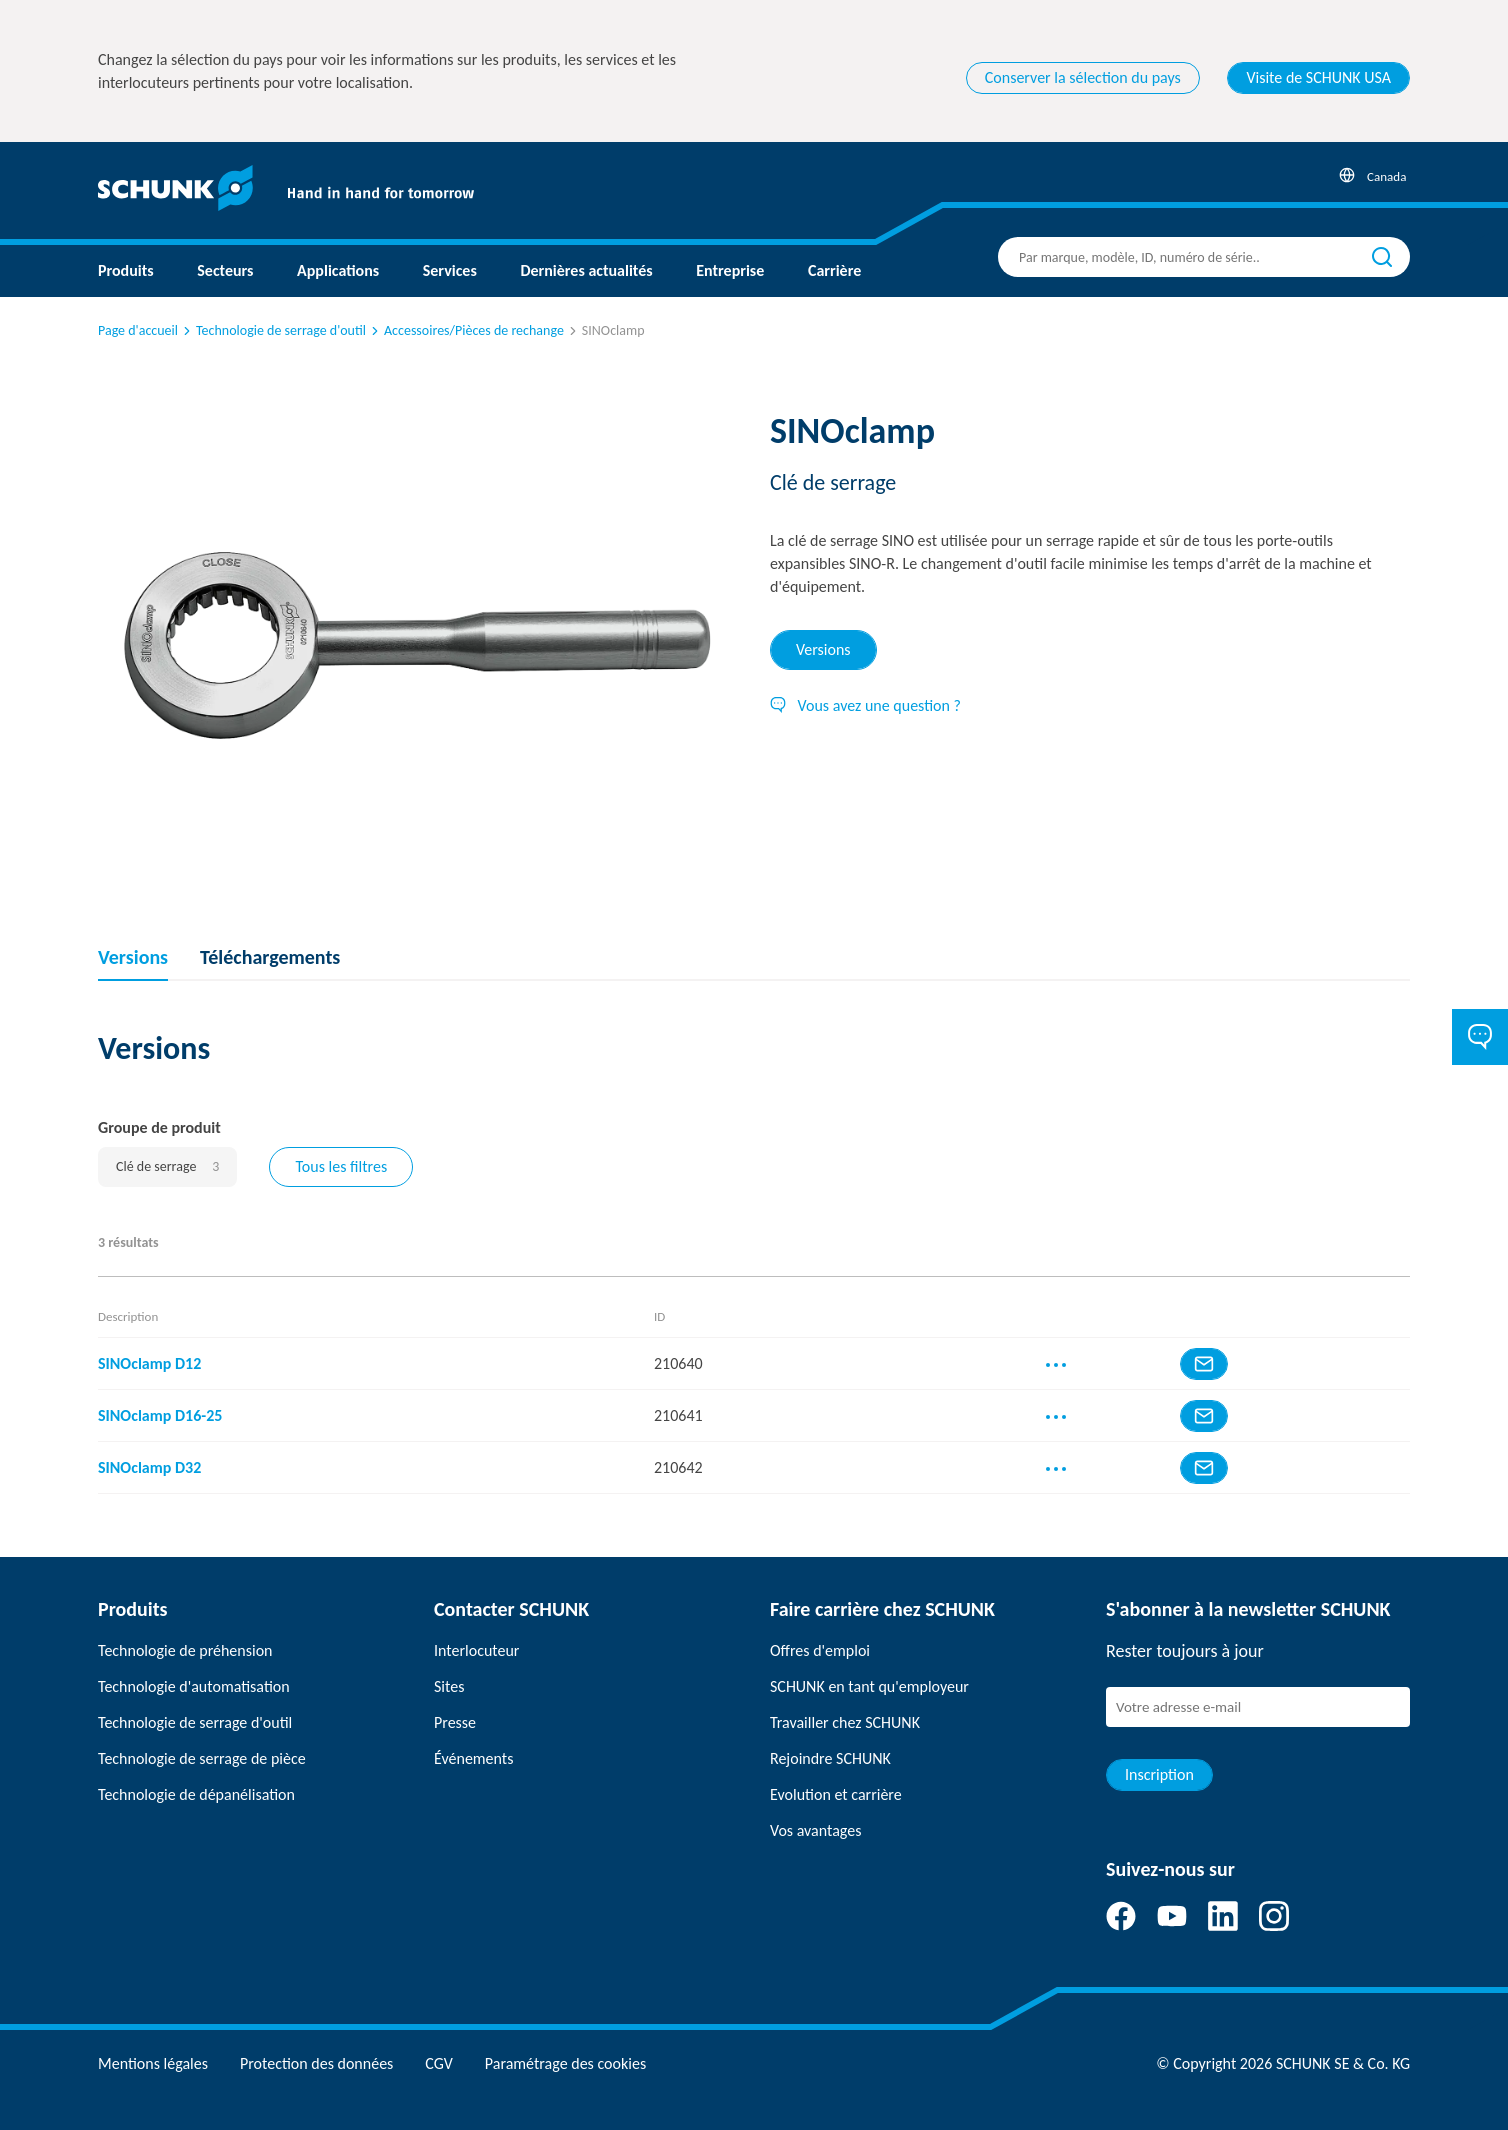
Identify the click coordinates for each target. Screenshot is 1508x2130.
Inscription (1159, 1774)
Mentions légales (153, 2063)
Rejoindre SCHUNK (830, 1758)
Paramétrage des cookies (565, 2063)
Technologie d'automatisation (194, 1686)
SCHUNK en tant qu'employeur (869, 1686)
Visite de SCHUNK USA (1318, 77)
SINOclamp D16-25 (160, 1415)
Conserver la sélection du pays (1083, 77)
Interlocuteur (476, 1650)
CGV (438, 2063)
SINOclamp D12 (149, 1363)
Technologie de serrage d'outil (273, 330)
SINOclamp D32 (149, 1467)
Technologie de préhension (185, 1650)
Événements (473, 1758)
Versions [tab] (823, 649)
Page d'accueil (138, 330)
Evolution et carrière (836, 1794)
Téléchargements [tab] (270, 957)
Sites (449, 1686)
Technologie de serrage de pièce (202, 1758)
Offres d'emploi (820, 1650)
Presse (455, 1722)
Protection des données (316, 2063)
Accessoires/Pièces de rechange (466, 330)
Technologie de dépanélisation (196, 1794)
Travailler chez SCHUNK (845, 1722)
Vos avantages (815, 1830)
